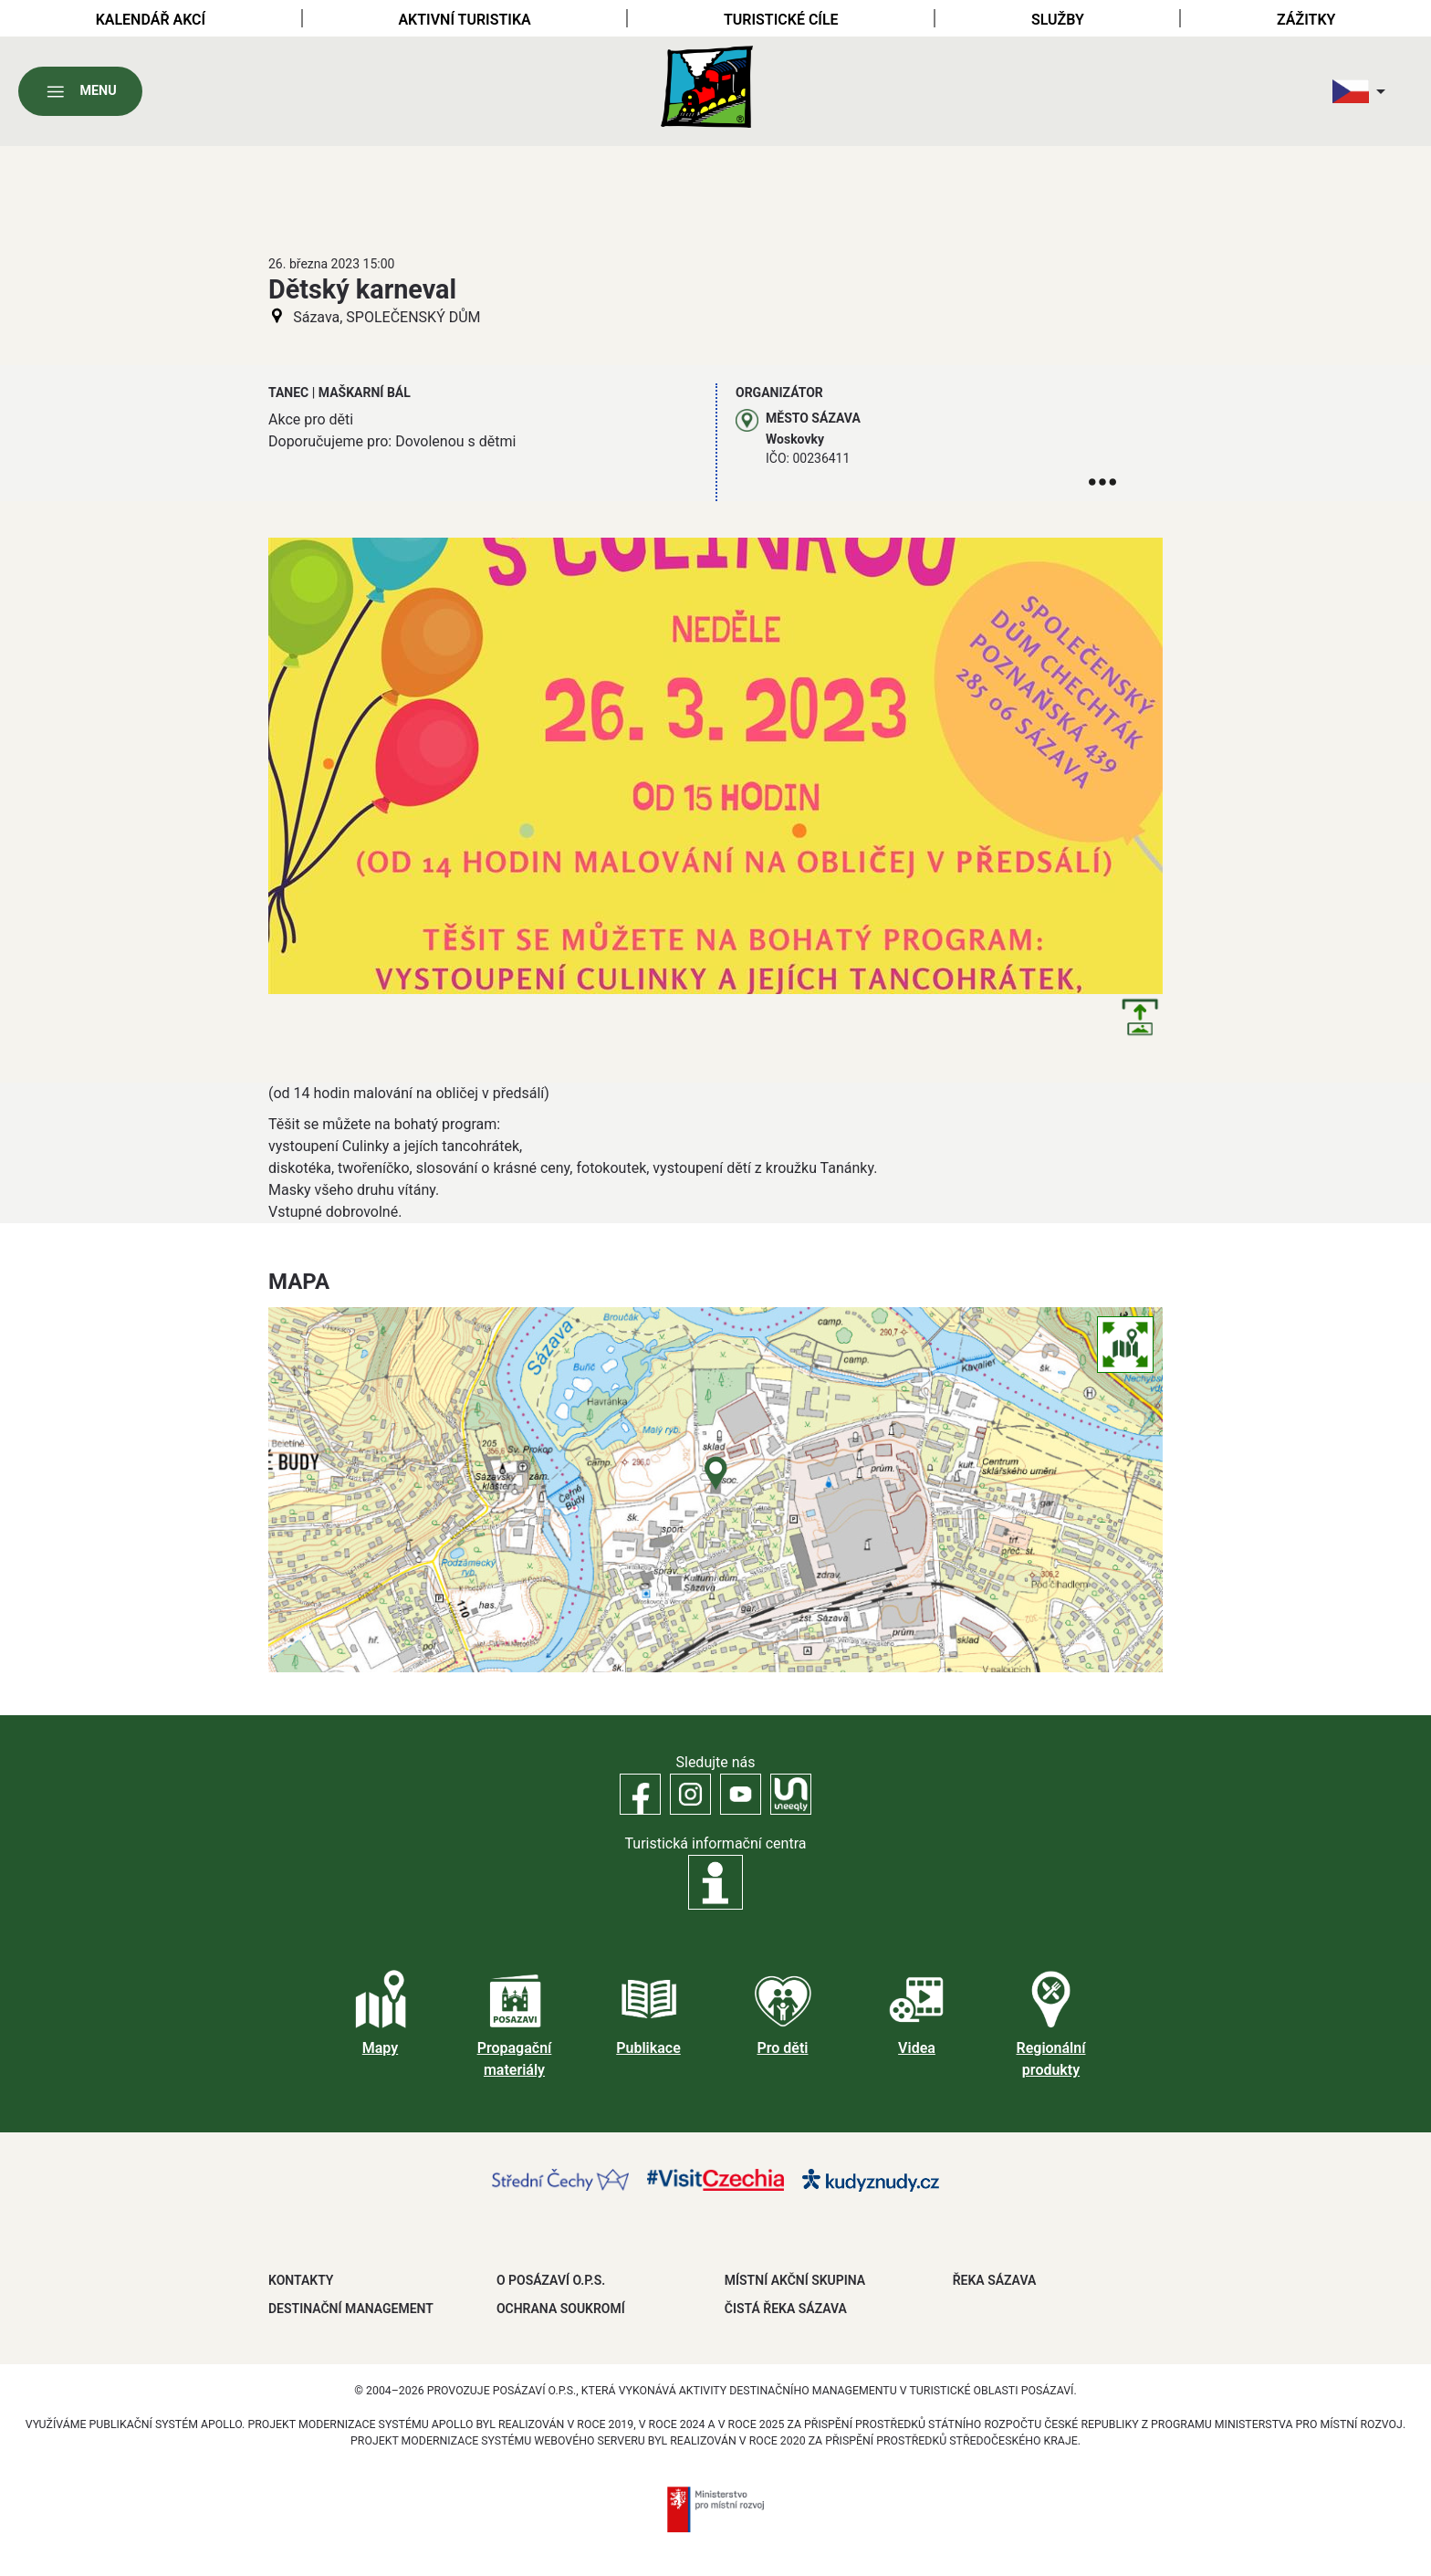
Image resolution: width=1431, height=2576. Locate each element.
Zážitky (1306, 19)
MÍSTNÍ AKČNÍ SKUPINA (795, 2280)
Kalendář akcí (151, 19)
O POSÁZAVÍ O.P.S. (550, 2280)
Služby (1057, 19)
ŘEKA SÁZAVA (995, 2280)
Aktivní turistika (464, 19)
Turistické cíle (781, 19)
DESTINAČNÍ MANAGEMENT (350, 2308)
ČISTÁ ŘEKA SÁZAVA (786, 2308)
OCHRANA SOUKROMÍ (560, 2308)
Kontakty (300, 2280)
